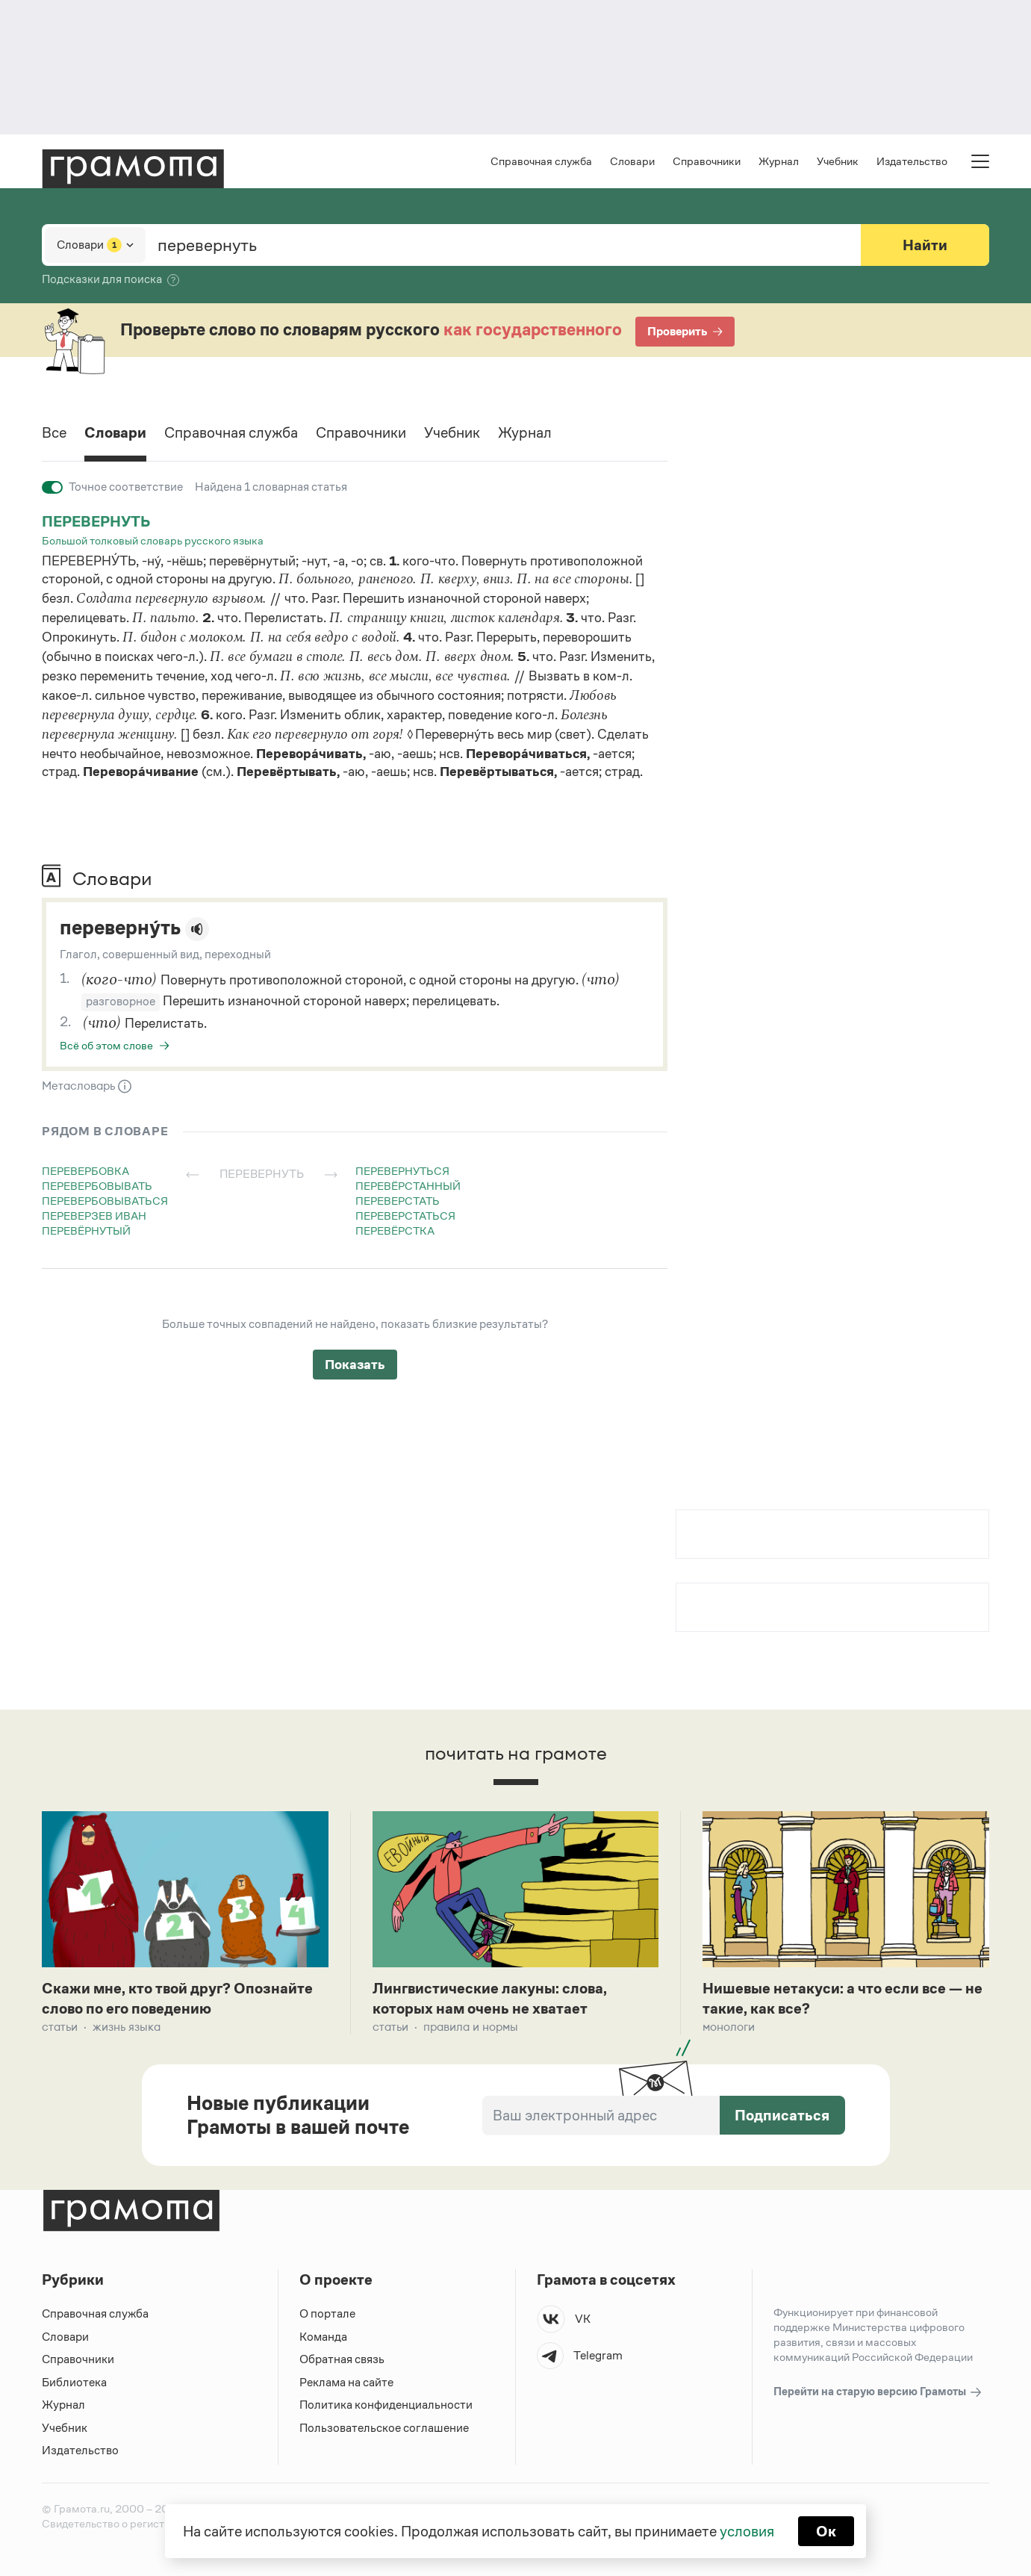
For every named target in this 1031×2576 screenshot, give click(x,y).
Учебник (838, 161)
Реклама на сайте (346, 2382)
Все (54, 432)
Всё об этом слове (106, 1045)
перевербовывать (97, 1185)
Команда (323, 2336)
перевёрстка (394, 1230)
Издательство (911, 161)
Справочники (707, 161)
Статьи (60, 2027)
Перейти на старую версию (878, 2392)
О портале (327, 2313)
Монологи (729, 2027)
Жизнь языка (127, 2027)
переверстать (397, 1200)
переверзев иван (94, 1215)
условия (747, 2531)
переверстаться (405, 1215)
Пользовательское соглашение (384, 2427)
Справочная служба (541, 161)
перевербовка (85, 1170)
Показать (355, 1364)
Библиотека (74, 2382)
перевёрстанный (408, 1185)
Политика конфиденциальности (386, 2404)
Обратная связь (341, 2359)
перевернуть (96, 521)
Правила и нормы (470, 2027)
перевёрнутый (86, 1230)
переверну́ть (120, 927)
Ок (826, 2531)
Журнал (779, 161)
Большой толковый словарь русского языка (153, 540)
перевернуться (402, 1170)
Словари (632, 161)
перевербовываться (105, 1200)
